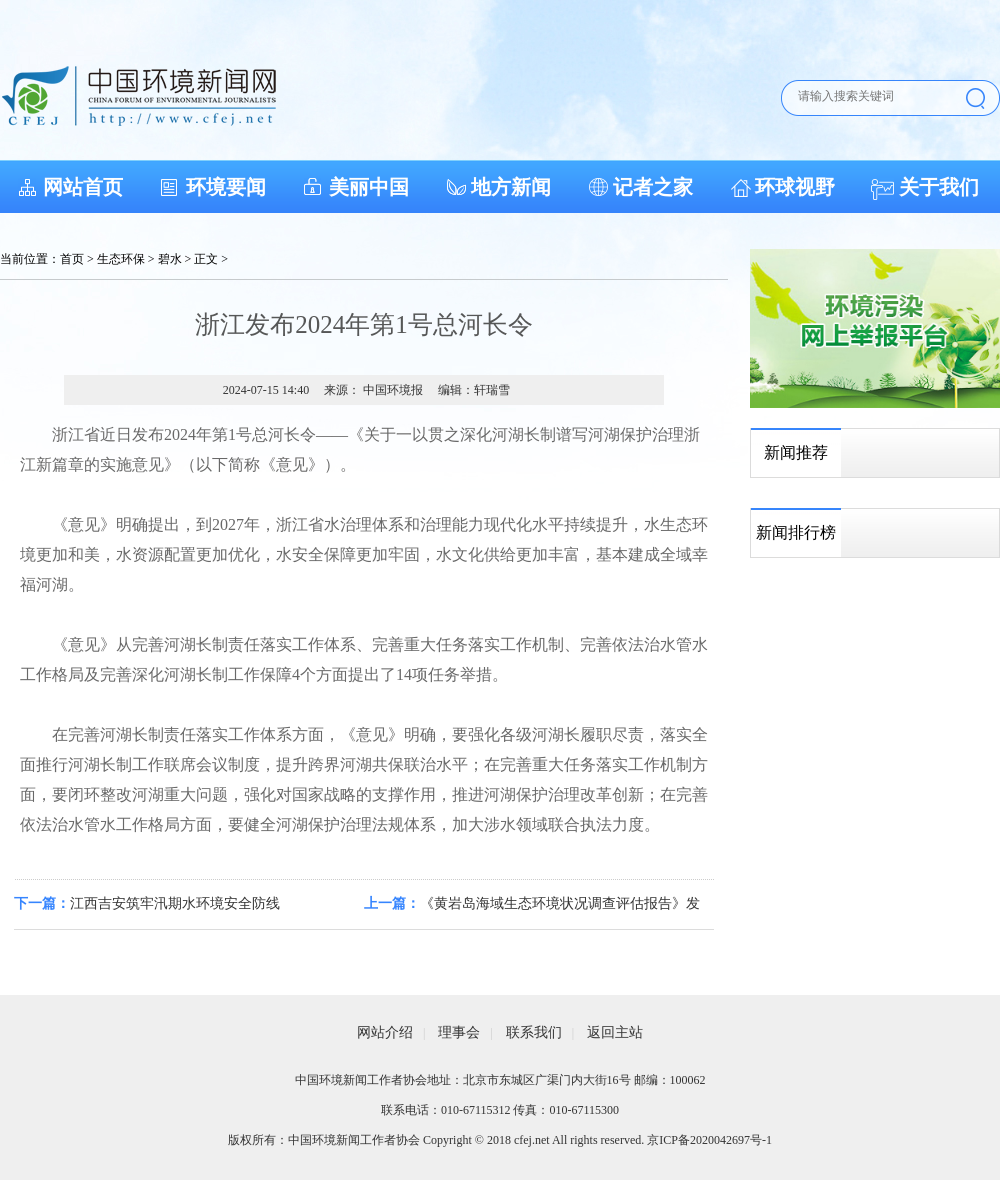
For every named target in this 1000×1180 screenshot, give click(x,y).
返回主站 (615, 1032)
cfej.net (532, 1140)
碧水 (170, 259)
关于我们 (939, 187)
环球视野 (795, 187)
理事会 (459, 1032)
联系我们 (534, 1032)
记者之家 (653, 187)
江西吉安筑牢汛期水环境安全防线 (175, 903)
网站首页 (83, 187)
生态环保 (121, 259)
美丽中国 (369, 187)
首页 (72, 259)
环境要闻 (226, 187)
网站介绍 (385, 1032)
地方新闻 (511, 187)
